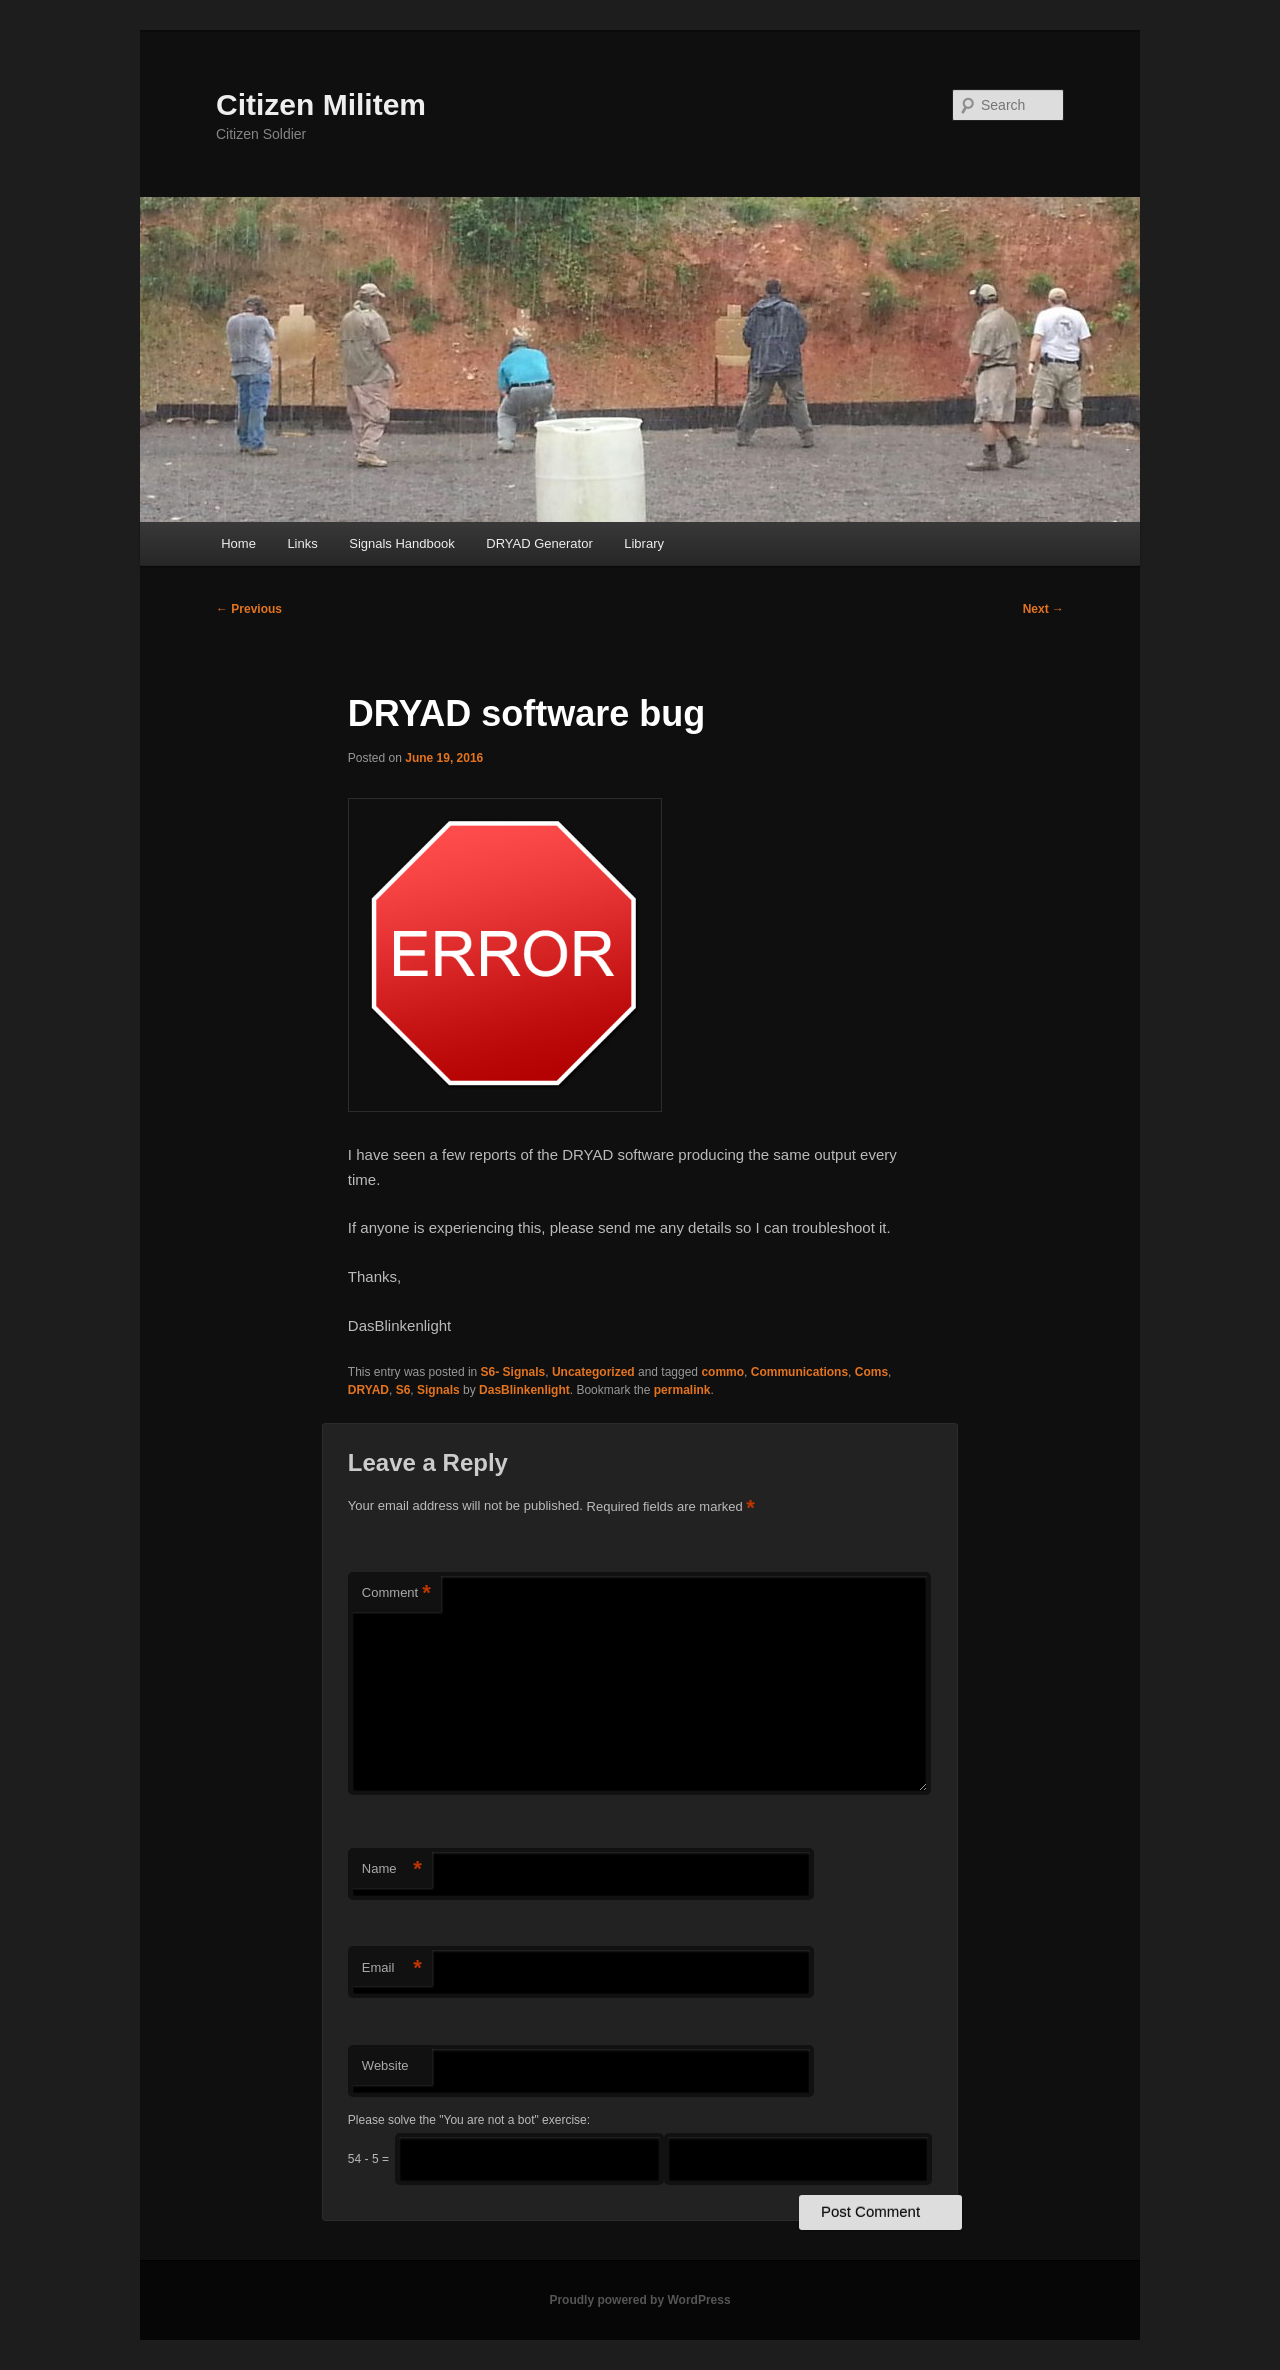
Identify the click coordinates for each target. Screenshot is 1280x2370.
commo (722, 1372)
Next (1043, 609)
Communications (799, 1372)
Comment (396, 1593)
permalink (682, 1390)
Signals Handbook (402, 543)
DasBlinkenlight (524, 1390)
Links (302, 543)
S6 (403, 1390)
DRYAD (368, 1390)
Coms (871, 1372)
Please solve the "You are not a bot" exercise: (469, 2120)
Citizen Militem (321, 104)
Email (392, 1968)
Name (392, 1869)
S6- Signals (513, 1372)
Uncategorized (593, 1372)
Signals (438, 1390)
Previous (249, 609)
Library (644, 543)
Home (238, 543)
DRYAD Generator (539, 543)
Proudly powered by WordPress (639, 2300)
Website (385, 2065)
